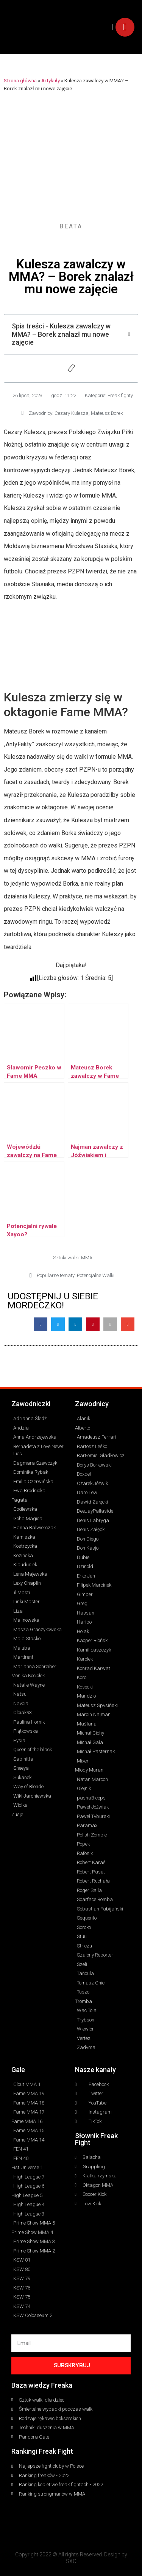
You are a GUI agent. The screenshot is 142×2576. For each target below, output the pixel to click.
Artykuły (50, 80)
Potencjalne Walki (95, 1275)
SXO (71, 2561)
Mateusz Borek (107, 413)
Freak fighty (120, 395)
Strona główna (20, 80)
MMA (86, 1257)
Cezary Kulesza (72, 413)
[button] (111, 27)
